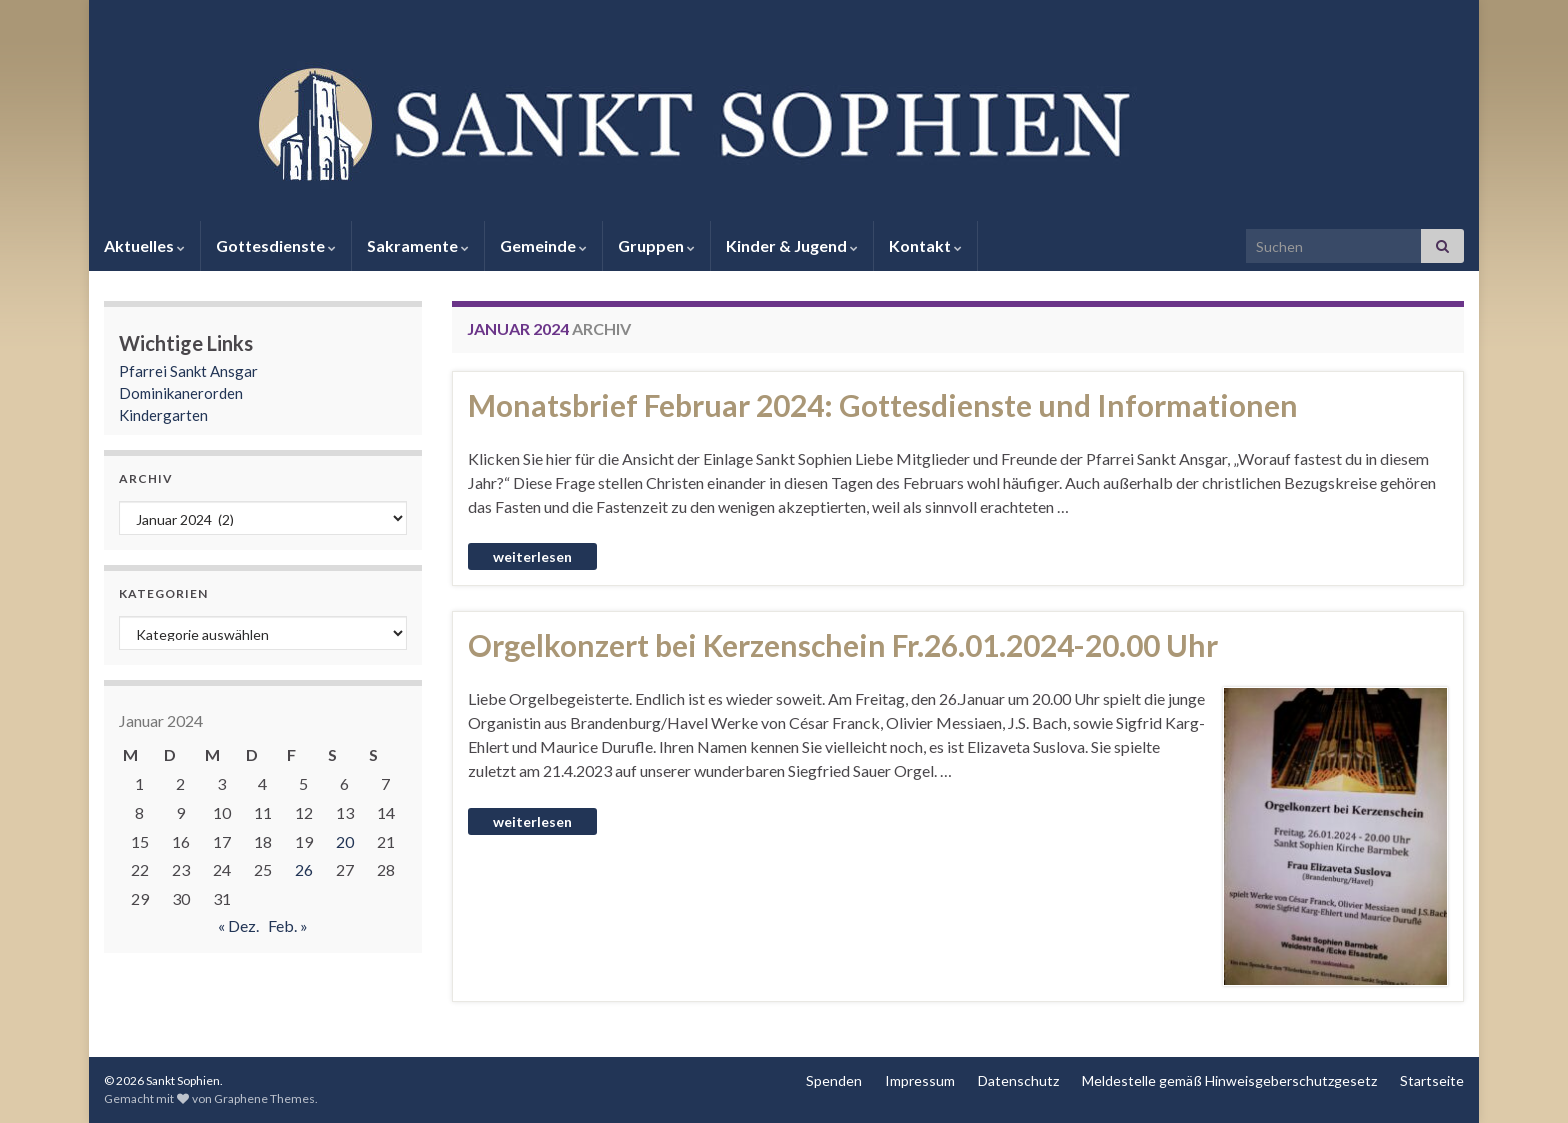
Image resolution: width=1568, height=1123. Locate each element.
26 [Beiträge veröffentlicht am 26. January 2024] (304, 869)
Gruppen (656, 245)
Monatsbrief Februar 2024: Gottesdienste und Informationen (883, 405)
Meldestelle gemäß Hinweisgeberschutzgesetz (1229, 1080)
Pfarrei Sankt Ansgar (188, 371)
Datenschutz (1018, 1080)
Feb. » (288, 925)
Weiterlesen (532, 556)
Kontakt (925, 245)
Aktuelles (144, 245)
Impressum (920, 1080)
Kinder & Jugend (792, 245)
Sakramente (418, 245)
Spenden (834, 1080)
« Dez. (238, 925)
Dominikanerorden (181, 393)
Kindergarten (163, 415)
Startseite (1432, 1080)
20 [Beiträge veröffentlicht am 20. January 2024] (345, 841)
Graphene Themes (264, 1098)
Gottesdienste (276, 245)
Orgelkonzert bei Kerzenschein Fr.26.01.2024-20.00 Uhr (843, 645)
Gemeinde (543, 245)
